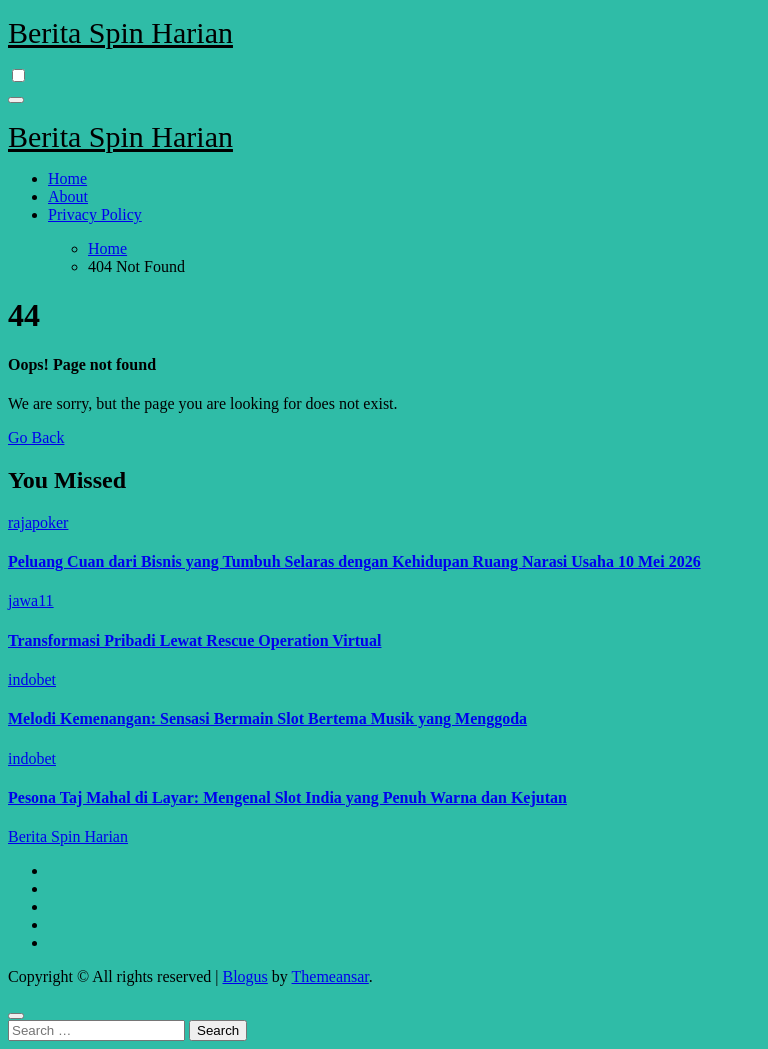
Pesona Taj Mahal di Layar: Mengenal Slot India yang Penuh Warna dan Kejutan (287, 797)
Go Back (36, 437)
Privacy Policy (95, 214)
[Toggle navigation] (16, 100)
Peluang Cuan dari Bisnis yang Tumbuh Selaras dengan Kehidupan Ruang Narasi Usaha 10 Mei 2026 (354, 561)
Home (67, 178)
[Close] (16, 1016)
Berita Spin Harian (120, 32)
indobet (32, 679)
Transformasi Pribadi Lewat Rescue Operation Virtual (194, 640)
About (68, 196)
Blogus (244, 976)
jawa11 (31, 600)
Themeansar (330, 976)
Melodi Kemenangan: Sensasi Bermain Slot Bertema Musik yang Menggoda (267, 718)
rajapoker (38, 522)
